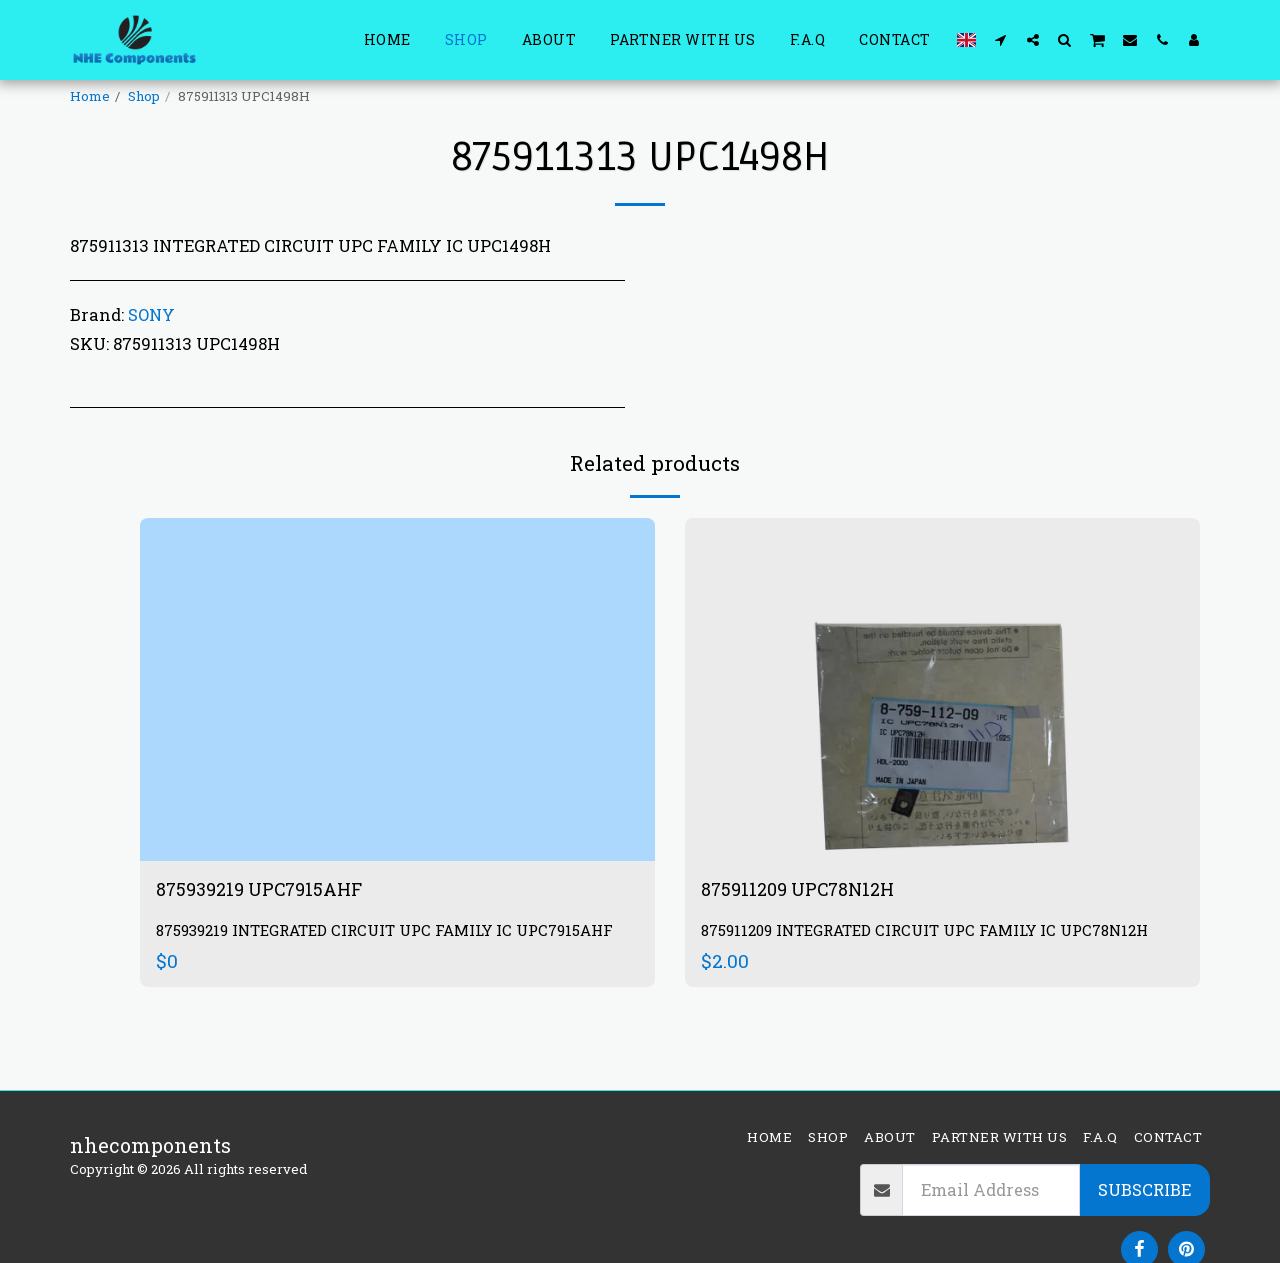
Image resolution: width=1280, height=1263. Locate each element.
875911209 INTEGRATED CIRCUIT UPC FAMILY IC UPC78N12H (940, 932)
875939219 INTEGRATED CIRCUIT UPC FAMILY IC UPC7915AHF (347, 942)
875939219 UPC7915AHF (270, 891)
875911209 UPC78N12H (808, 891)
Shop (144, 96)
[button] (1001, 39)
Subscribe (1144, 1189)
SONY (151, 314)
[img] (397, 689)
